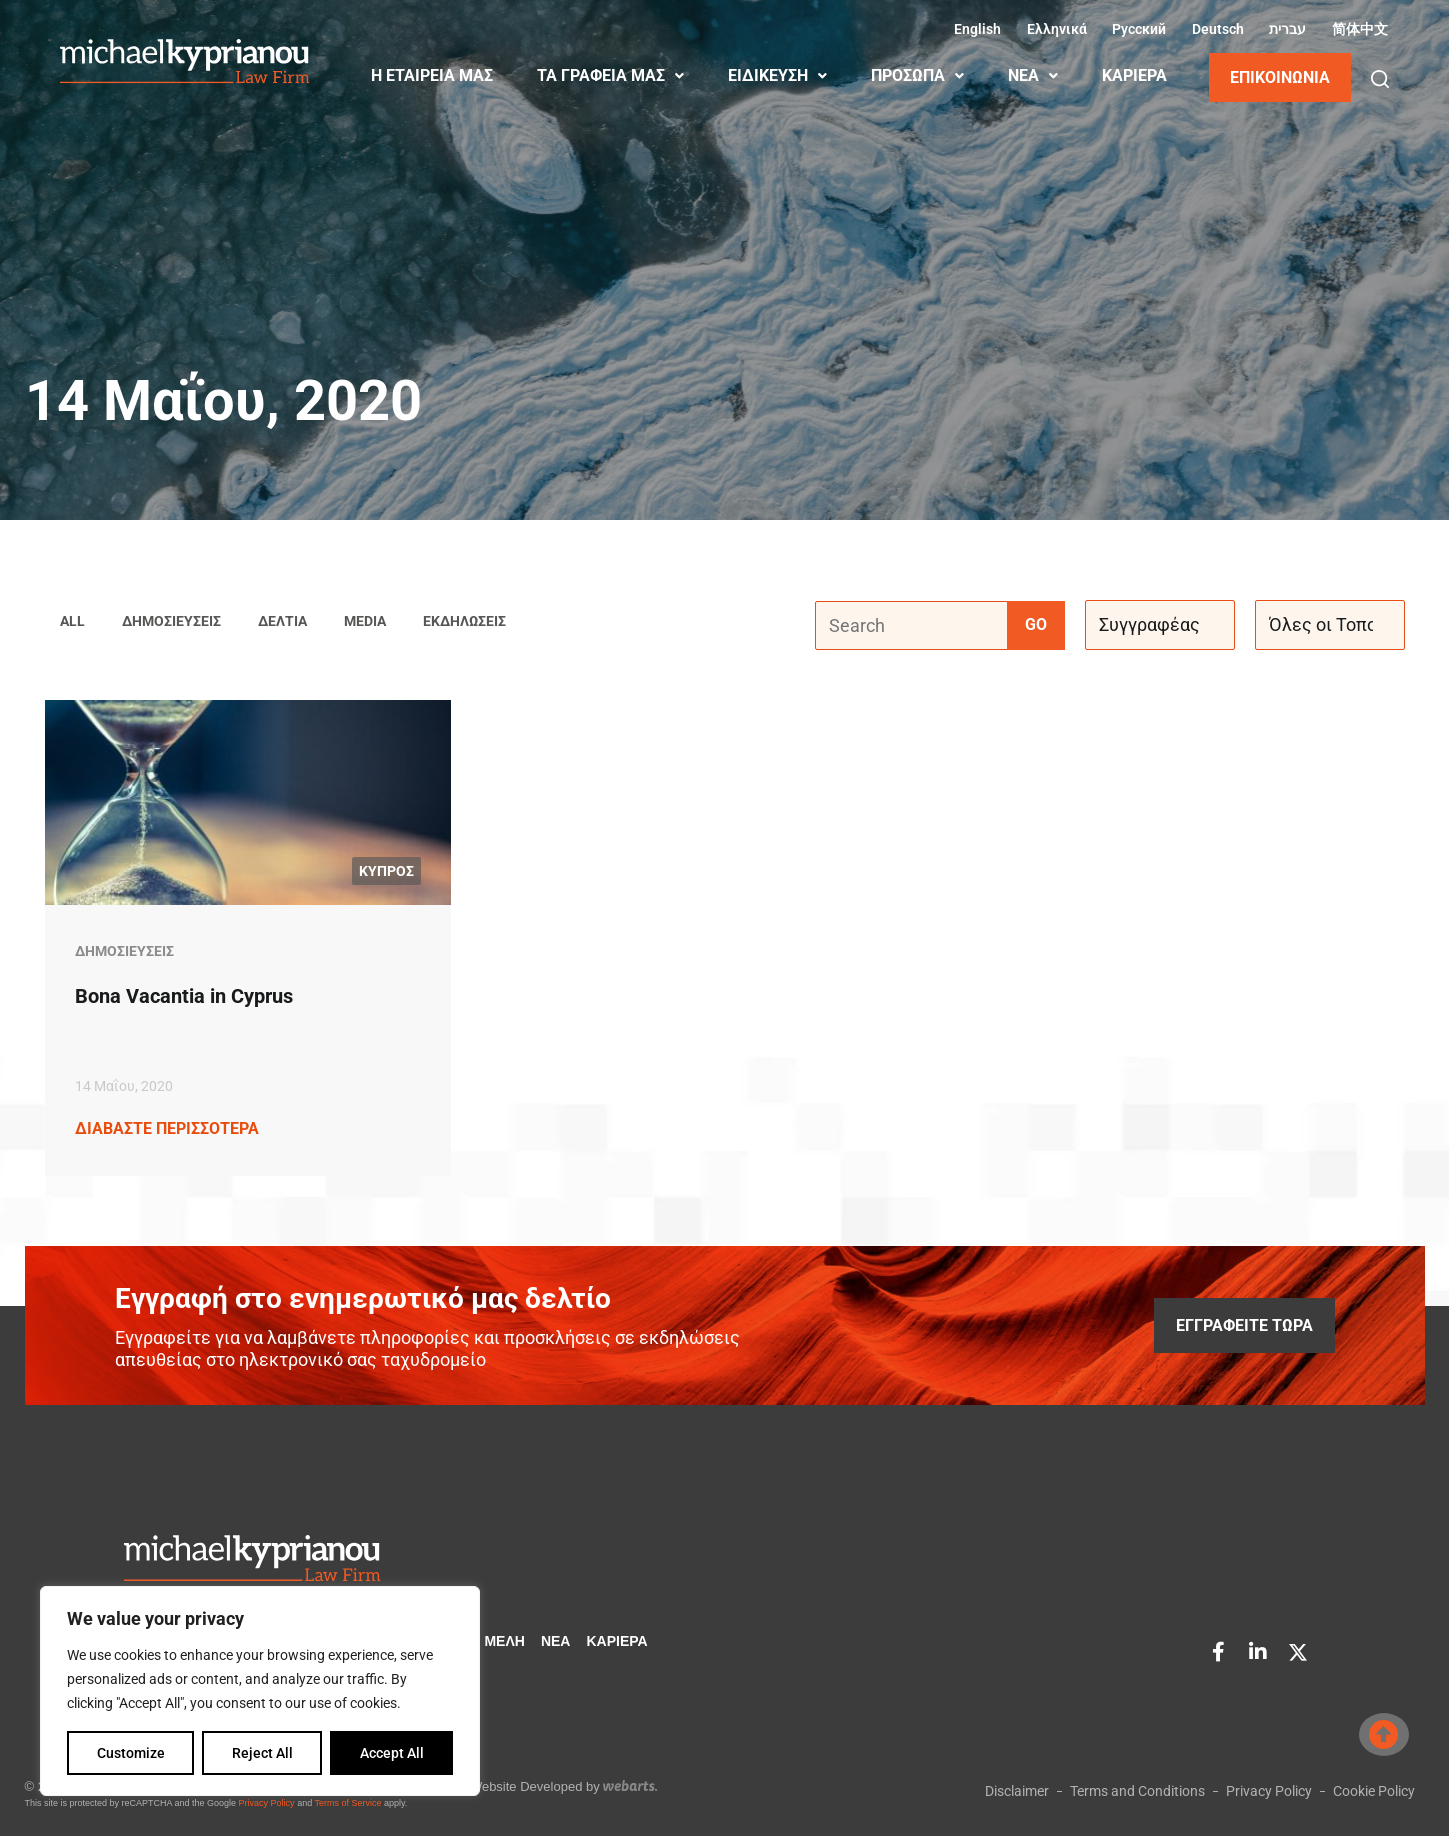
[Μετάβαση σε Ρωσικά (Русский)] (1137, 29)
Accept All (392, 1753)
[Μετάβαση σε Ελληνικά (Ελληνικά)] (1054, 29)
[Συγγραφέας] (1160, 626)
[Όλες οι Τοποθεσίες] (1330, 626)
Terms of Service (347, 1803)
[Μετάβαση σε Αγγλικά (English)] (974, 29)
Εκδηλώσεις (464, 622)
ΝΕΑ (1033, 75)
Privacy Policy (267, 1803)
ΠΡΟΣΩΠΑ (917, 75)
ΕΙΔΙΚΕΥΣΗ (777, 75)
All (72, 622)
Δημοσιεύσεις (171, 622)
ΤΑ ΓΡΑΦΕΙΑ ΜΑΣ (610, 75)
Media (365, 622)
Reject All (262, 1753)
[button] (1380, 79)
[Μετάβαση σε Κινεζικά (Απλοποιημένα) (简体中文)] (1357, 29)
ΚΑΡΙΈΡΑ (1134, 75)
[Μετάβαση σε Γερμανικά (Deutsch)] (1215, 29)
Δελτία (282, 622)
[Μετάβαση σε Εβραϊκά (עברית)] (1285, 29)
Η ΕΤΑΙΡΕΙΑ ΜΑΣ (432, 75)
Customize (131, 1753)
